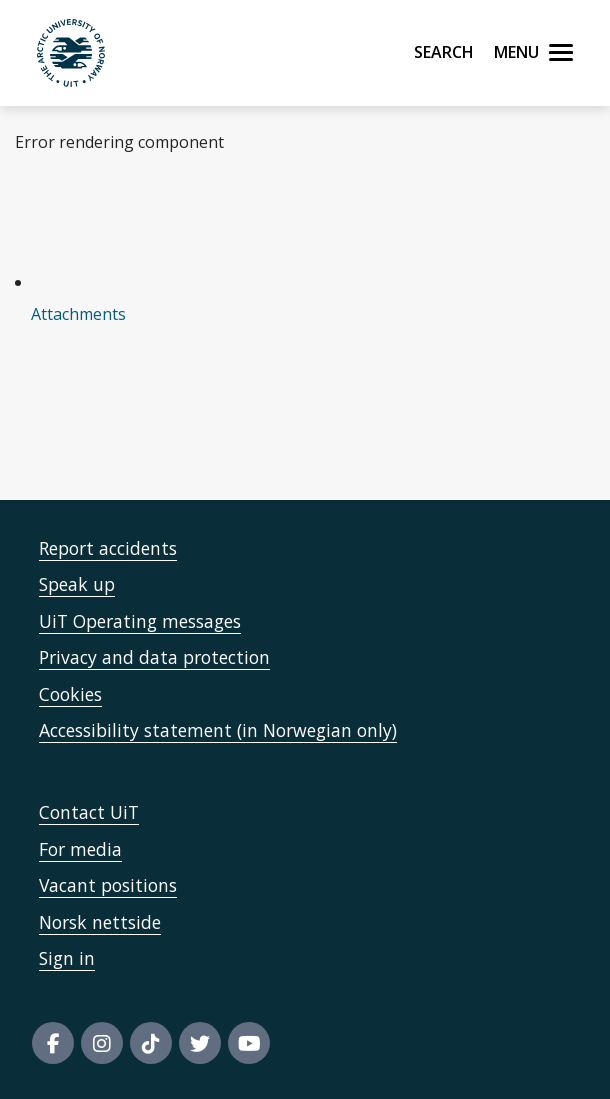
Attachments (78, 314)
